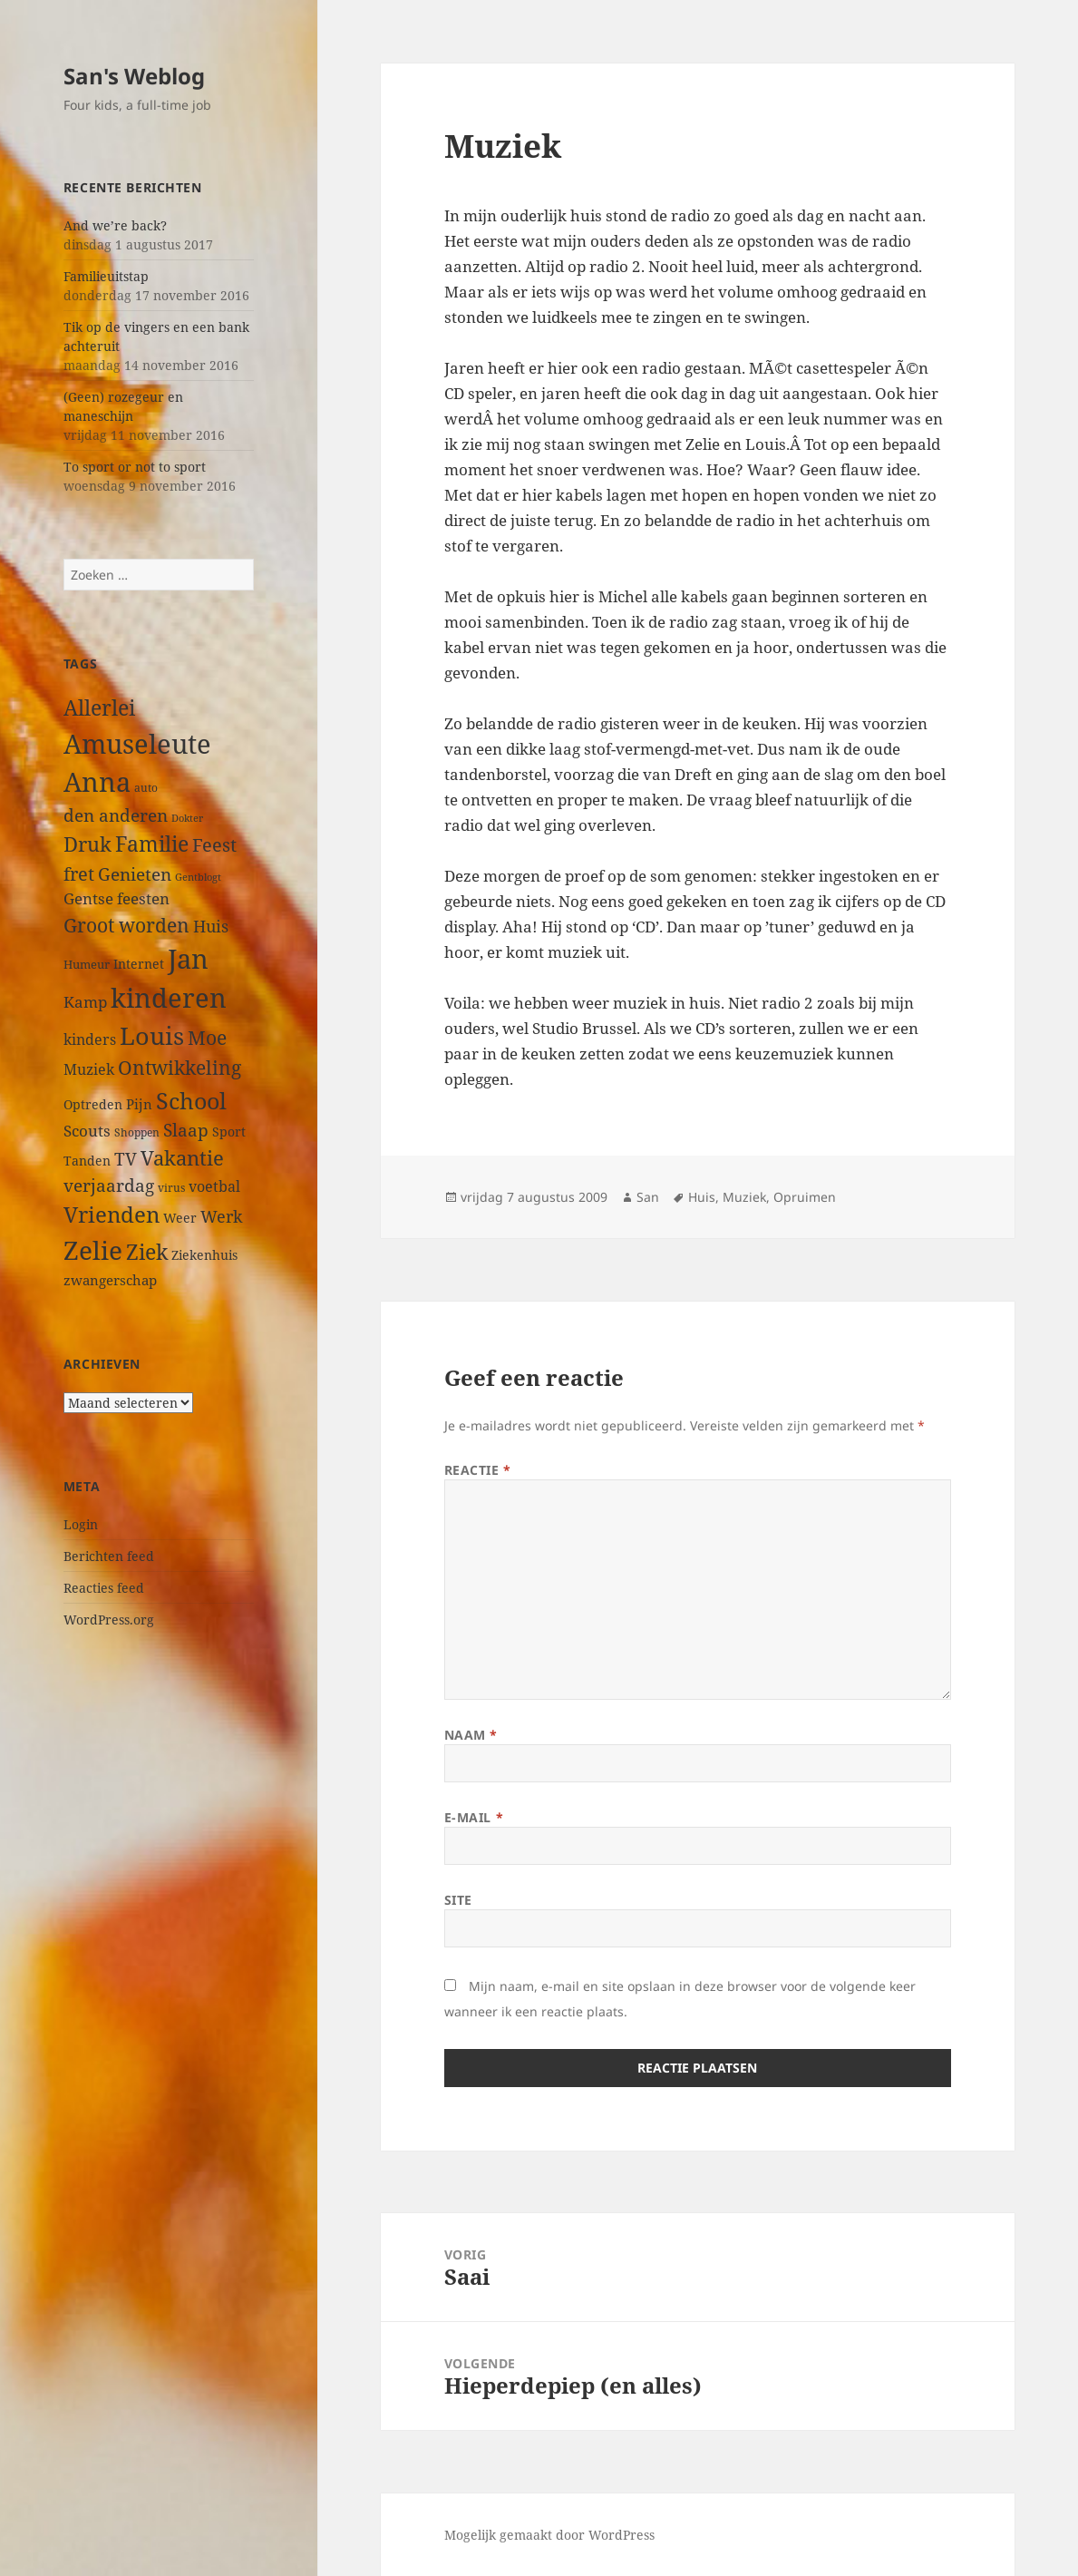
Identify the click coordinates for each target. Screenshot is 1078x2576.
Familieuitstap (106, 276)
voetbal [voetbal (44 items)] (214, 1186)
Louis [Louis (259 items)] (152, 1035)
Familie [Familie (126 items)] (152, 844)
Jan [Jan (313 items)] (188, 958)
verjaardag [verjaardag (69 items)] (108, 1185)
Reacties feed (103, 1587)
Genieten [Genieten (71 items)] (134, 874)
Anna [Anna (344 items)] (97, 782)
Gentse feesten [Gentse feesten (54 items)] (116, 898)
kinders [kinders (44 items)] (89, 1039)
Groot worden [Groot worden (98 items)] (126, 925)
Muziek (744, 1196)
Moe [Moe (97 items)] (207, 1037)
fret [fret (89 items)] (78, 873)
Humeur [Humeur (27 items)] (86, 964)
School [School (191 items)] (191, 1100)
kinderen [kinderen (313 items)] (169, 997)
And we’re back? (115, 225)
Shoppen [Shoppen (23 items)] (137, 1132)
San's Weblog (134, 76)
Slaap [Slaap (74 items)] (186, 1129)
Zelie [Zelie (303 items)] (92, 1250)
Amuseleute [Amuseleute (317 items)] (137, 743)
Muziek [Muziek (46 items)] (88, 1069)
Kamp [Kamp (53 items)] (85, 1001)
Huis (701, 1196)
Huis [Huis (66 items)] (210, 925)
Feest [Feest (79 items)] (214, 845)
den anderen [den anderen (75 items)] (115, 815)
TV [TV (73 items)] (125, 1159)
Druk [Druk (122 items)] (87, 844)
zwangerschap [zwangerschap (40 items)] (110, 1280)
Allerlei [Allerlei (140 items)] (99, 707)
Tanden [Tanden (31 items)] (87, 1160)
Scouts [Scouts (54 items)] (87, 1130)
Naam (471, 1734)
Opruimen (804, 1196)
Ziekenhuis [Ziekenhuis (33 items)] (204, 1255)
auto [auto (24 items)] (146, 787)
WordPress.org (108, 1619)
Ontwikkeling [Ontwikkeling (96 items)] (179, 1067)
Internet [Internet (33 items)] (138, 963)
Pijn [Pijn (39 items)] (139, 1104)
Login (80, 1524)
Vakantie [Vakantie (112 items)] (182, 1158)
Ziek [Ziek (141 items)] (147, 1251)
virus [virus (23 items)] (171, 1188)
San (647, 1196)
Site (458, 1899)
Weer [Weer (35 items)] (180, 1217)
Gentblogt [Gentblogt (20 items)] (198, 877)
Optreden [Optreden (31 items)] (92, 1104)
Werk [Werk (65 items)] (221, 1216)
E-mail (473, 1817)
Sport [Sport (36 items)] (229, 1131)
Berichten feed (108, 1556)
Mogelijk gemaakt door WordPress (549, 2534)
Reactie (477, 1469)
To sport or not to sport (134, 466)
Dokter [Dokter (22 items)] (187, 818)
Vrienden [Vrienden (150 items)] (111, 1214)
